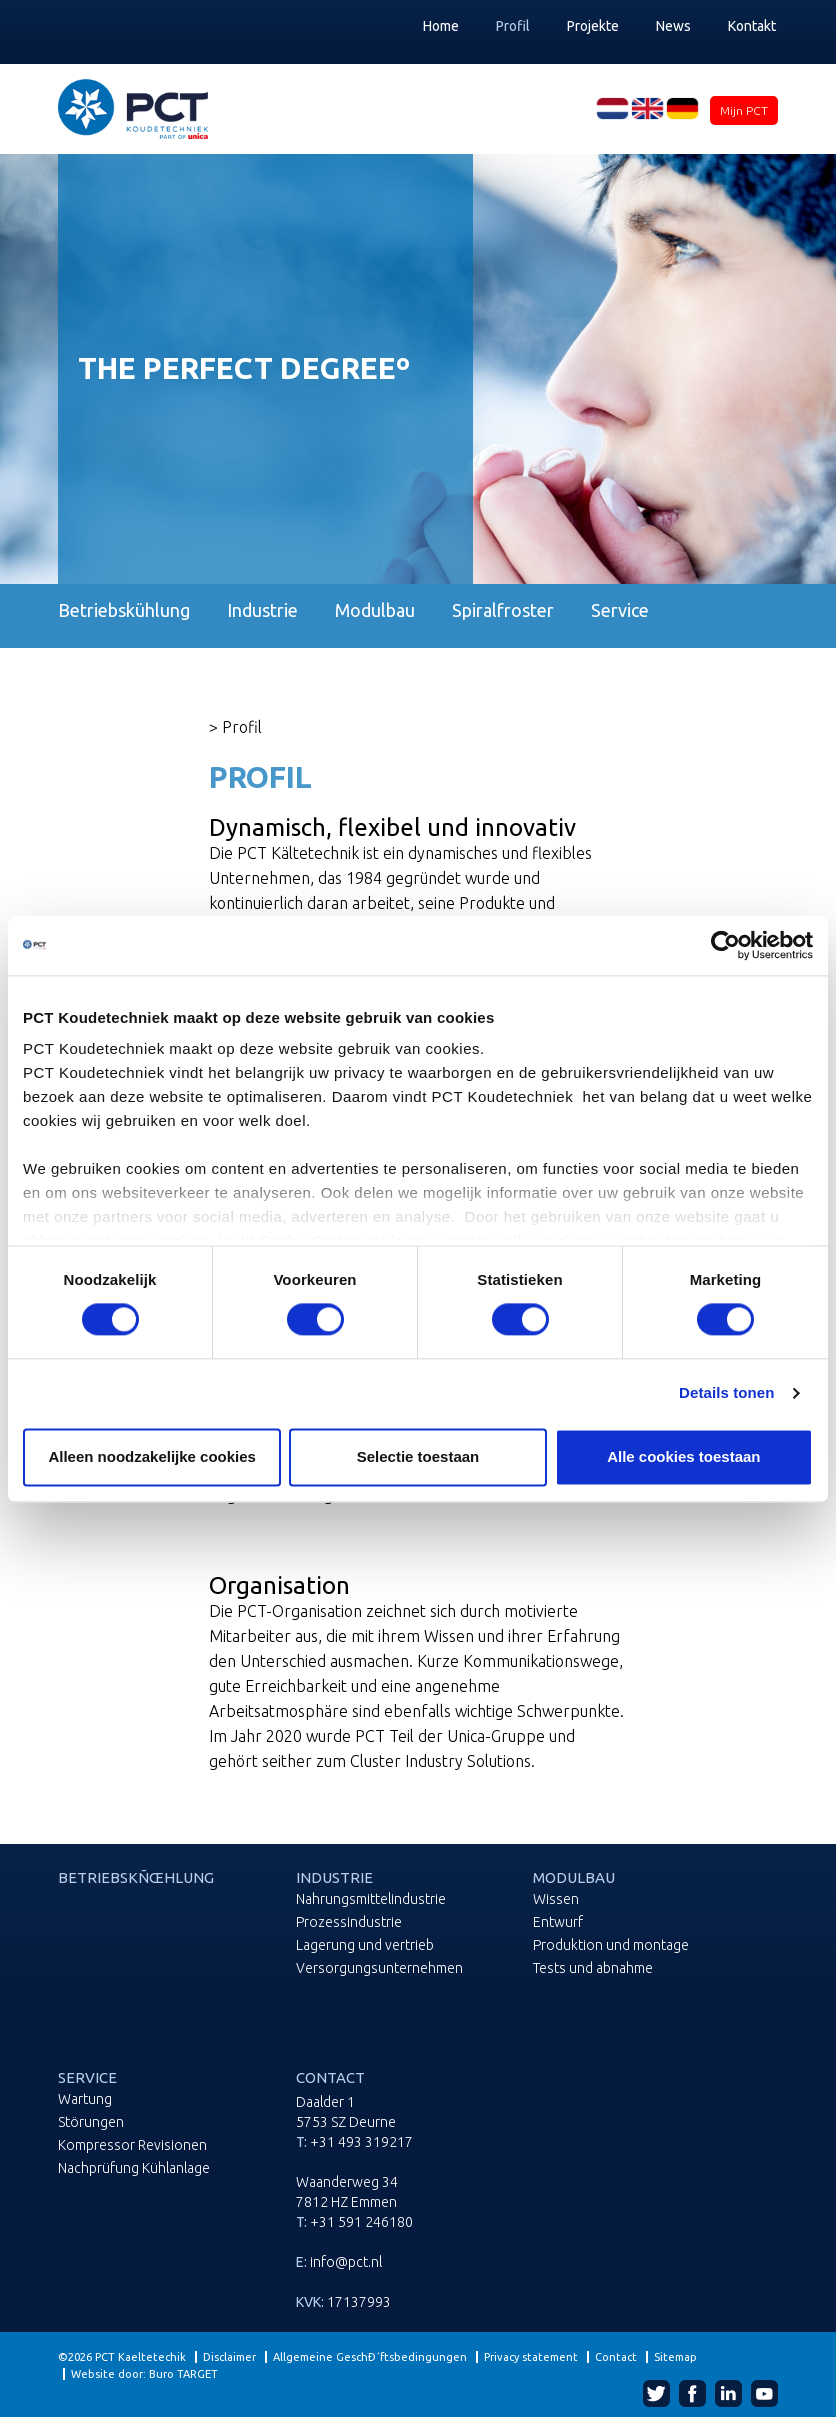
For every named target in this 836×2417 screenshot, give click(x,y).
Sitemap (675, 2357)
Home (441, 26)
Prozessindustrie (349, 1922)
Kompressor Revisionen (132, 2145)
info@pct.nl (346, 2262)
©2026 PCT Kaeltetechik (122, 2357)
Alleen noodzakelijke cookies (152, 1456)
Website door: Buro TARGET (144, 2374)
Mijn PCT (744, 110)
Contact (616, 2357)
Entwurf (558, 1922)
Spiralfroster (503, 610)
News (673, 26)
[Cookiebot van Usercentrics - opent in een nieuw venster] (725, 945)
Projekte (593, 26)
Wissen (556, 1899)
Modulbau (375, 610)
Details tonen (726, 1393)
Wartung (85, 2099)
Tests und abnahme (593, 1968)
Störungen (91, 2122)
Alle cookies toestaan (683, 1456)
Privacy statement (531, 2357)
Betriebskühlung (124, 610)
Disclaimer (229, 2357)
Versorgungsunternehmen (379, 1968)
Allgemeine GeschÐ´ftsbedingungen (370, 2357)
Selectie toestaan (418, 1456)
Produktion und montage (611, 1945)
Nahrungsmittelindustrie (371, 1899)
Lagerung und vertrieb (365, 1945)
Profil (513, 26)
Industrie (262, 610)
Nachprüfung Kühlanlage (134, 2168)
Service (620, 610)
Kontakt (752, 26)
